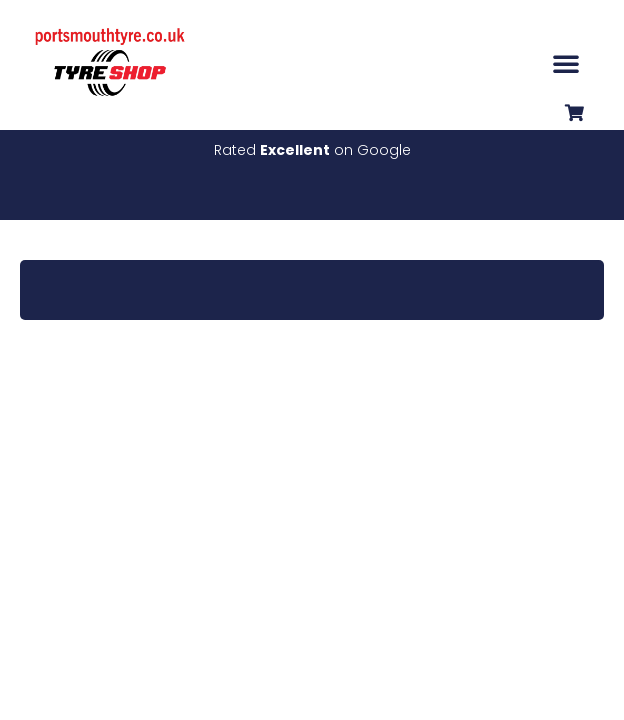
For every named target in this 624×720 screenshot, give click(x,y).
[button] (566, 63)
